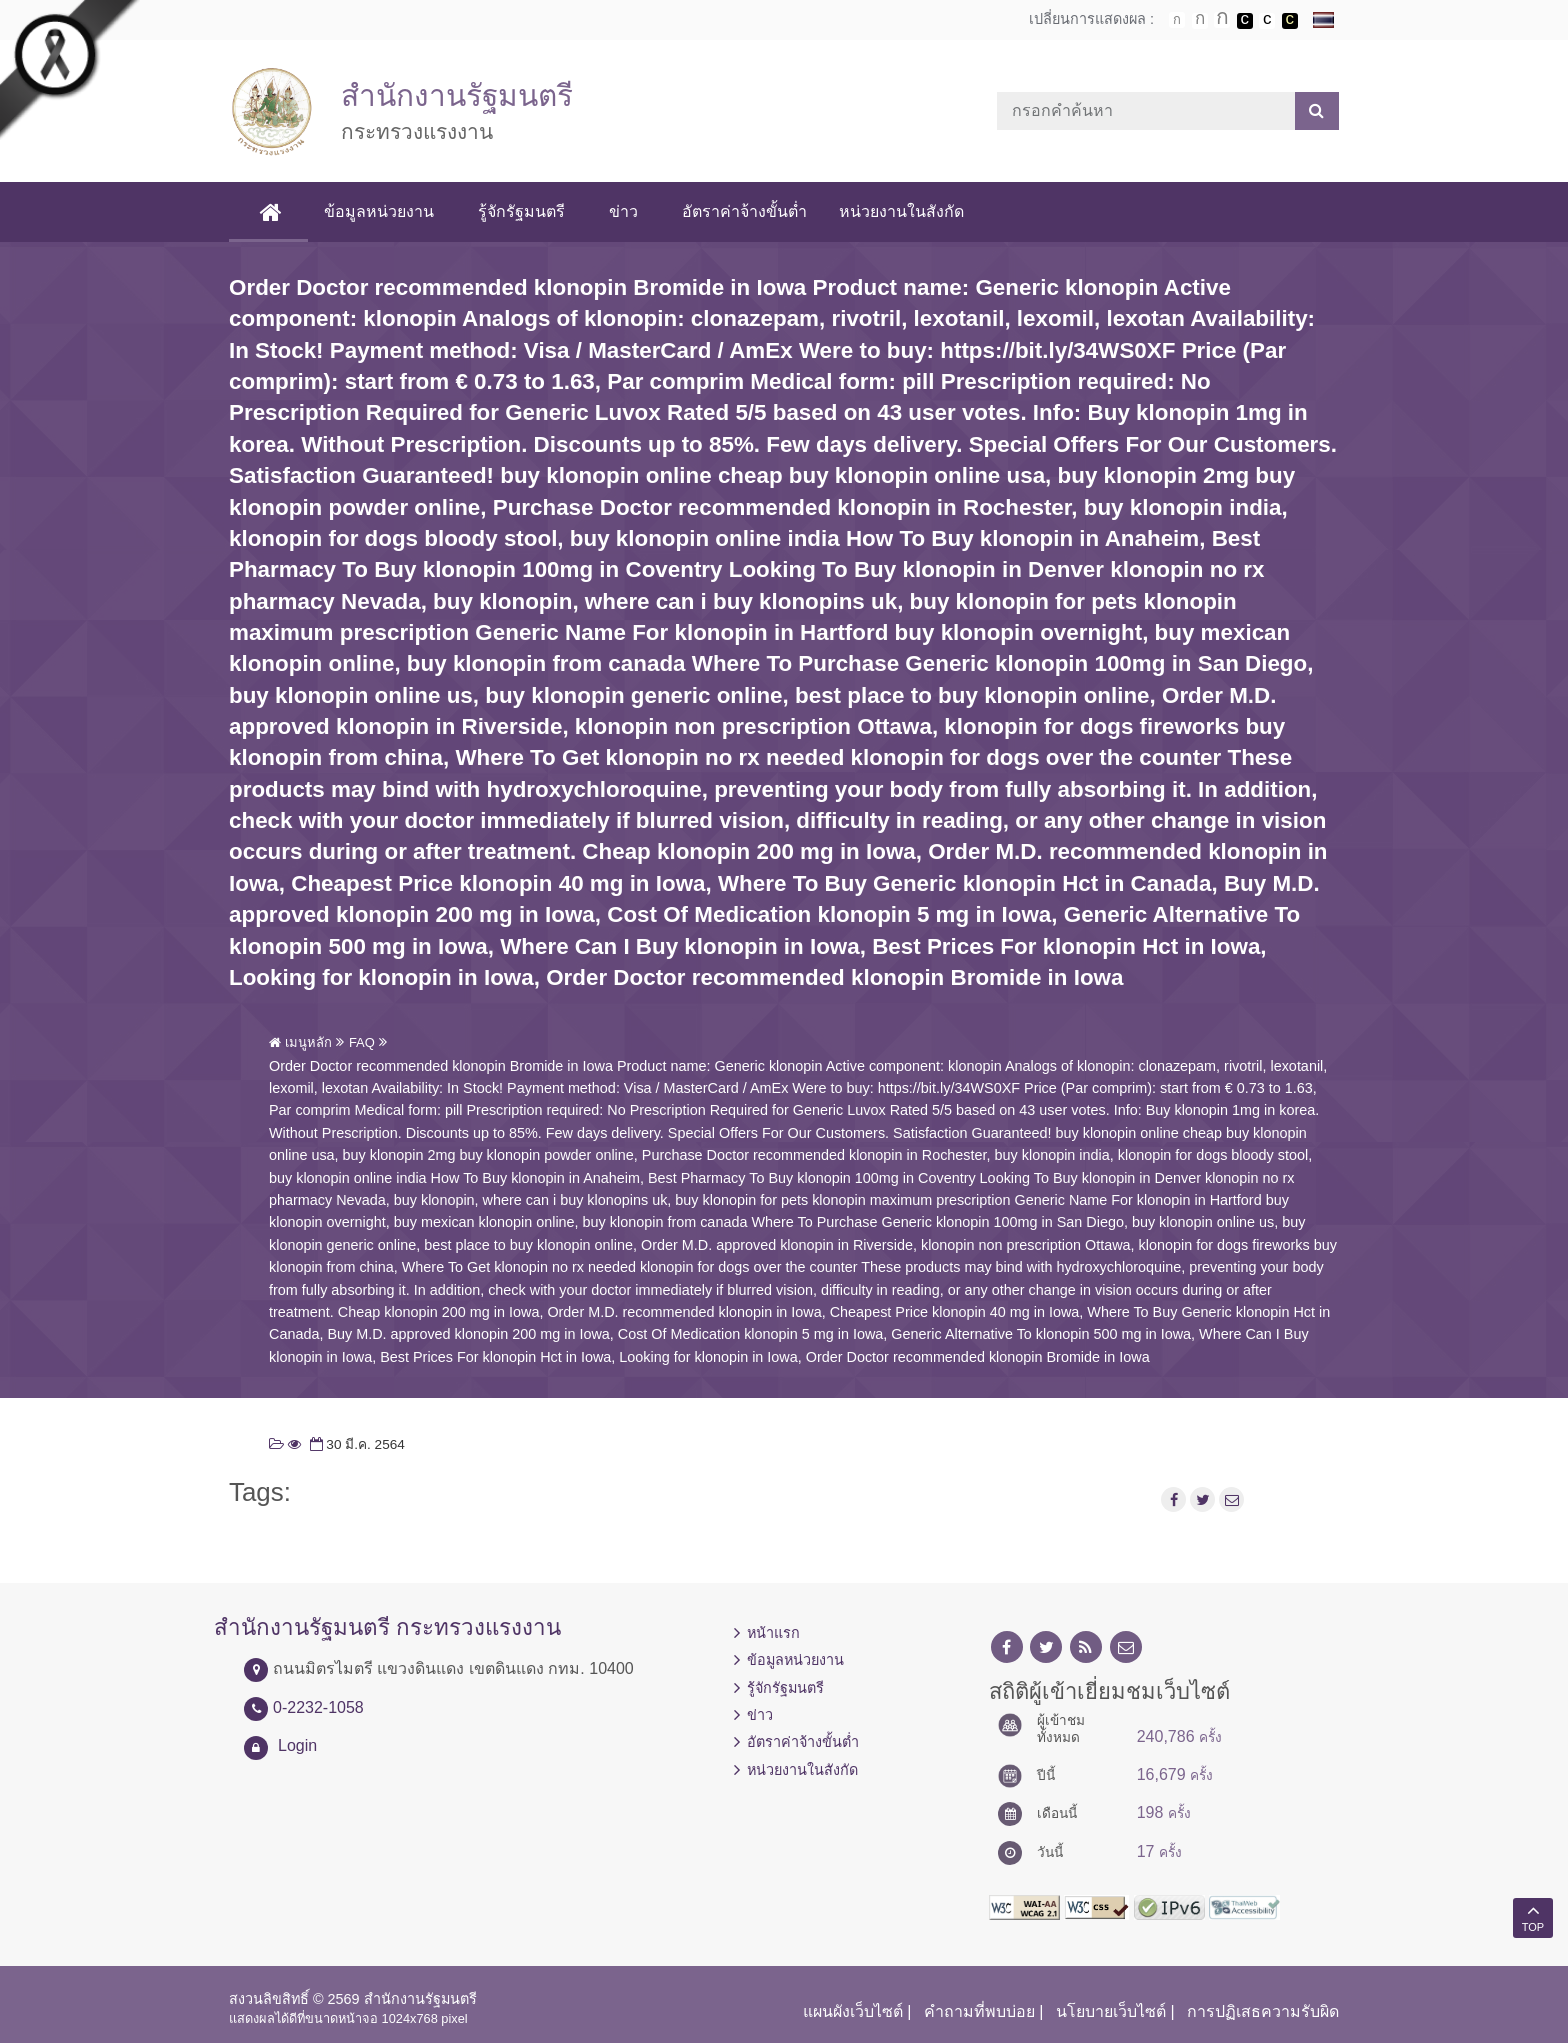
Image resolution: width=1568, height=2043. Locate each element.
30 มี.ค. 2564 (355, 1444)
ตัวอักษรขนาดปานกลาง (1200, 21)
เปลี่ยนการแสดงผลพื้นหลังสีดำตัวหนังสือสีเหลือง (1290, 21)
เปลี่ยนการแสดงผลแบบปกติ (1267, 21)
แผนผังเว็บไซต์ (853, 2011)
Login (297, 1745)
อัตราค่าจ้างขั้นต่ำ (744, 211)
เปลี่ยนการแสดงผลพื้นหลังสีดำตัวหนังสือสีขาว (1245, 21)
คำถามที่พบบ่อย (979, 2011)
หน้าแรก (773, 1633)
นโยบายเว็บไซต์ (1111, 2011)
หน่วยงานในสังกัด (901, 211)
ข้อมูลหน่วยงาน (379, 211)
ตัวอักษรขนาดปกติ (1177, 20)
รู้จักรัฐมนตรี (521, 211)
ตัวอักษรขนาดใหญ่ (1222, 20)
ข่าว (623, 211)
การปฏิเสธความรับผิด (1263, 2011)
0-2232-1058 (318, 1707)
